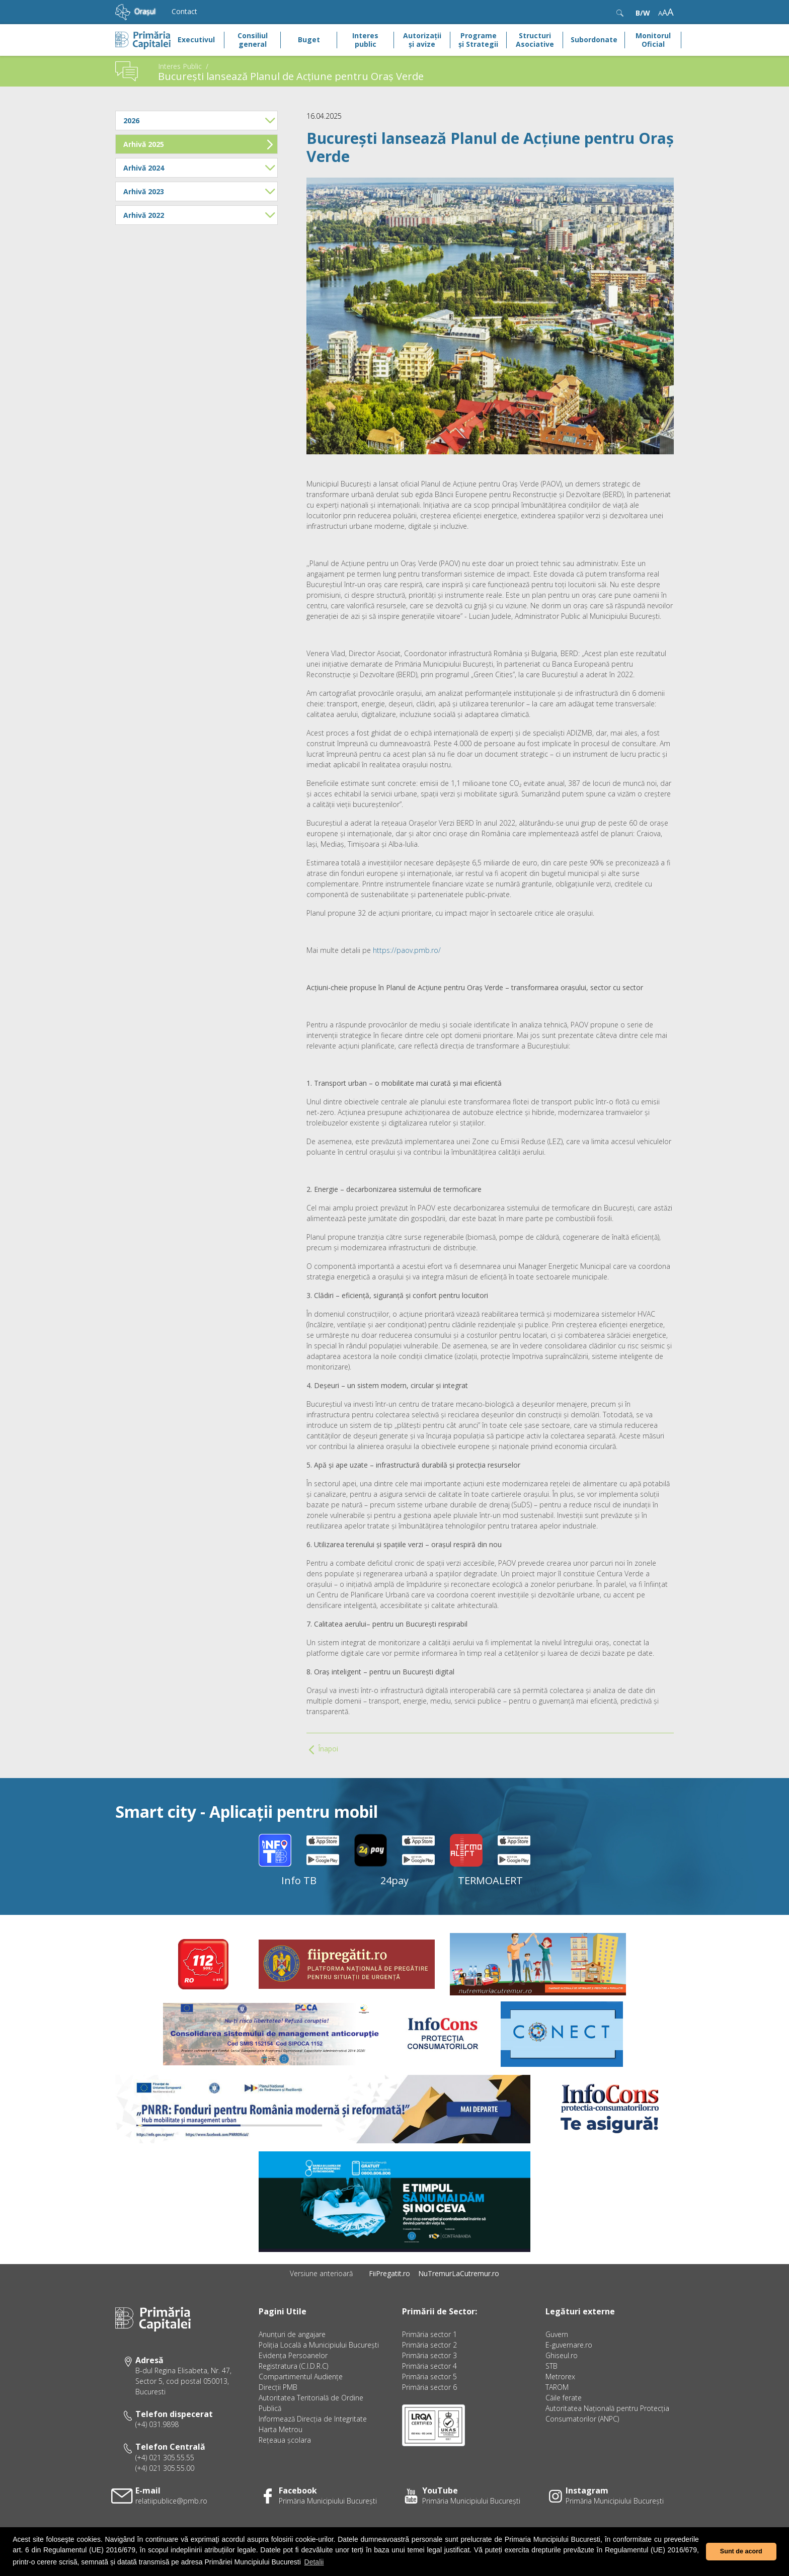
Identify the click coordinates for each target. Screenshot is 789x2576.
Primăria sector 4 (429, 2366)
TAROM (557, 2387)
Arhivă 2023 (199, 191)
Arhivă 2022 (199, 215)
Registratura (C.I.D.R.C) (293, 2366)
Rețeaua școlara (285, 2440)
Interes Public (180, 66)
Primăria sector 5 (429, 2376)
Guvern (556, 2334)
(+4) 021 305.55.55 (164, 2457)
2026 (199, 120)
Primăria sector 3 (429, 2355)
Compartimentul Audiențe (301, 2376)
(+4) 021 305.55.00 (164, 2468)
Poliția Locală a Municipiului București (319, 2345)
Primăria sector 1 (429, 2334)
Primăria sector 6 (429, 2387)
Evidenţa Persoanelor (293, 2355)
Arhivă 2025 (198, 144)
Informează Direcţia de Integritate (313, 2419)
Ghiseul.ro (561, 2355)
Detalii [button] (314, 2562)
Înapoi (323, 1749)
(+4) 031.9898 (157, 2424)
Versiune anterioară (321, 2273)
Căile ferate (563, 2397)
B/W (643, 13)
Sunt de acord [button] (741, 2551)
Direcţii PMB (278, 2387)
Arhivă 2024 (199, 168)
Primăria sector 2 (429, 2345)
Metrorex (560, 2376)
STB (551, 2366)
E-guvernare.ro (568, 2345)
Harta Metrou (280, 2429)
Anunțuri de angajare (292, 2334)
